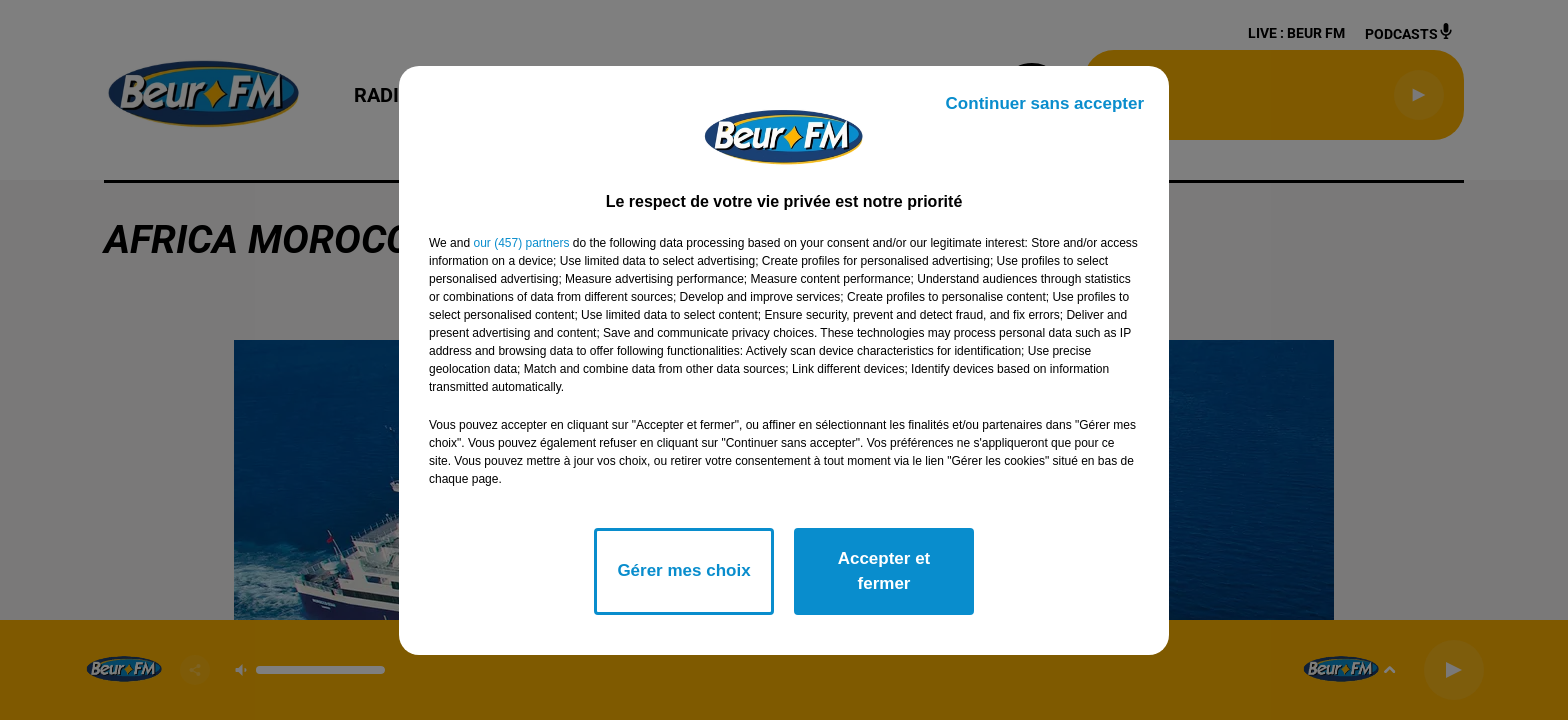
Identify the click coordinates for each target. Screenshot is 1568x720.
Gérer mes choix (683, 570)
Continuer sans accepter (1045, 103)
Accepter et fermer (884, 571)
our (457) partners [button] (521, 243)
